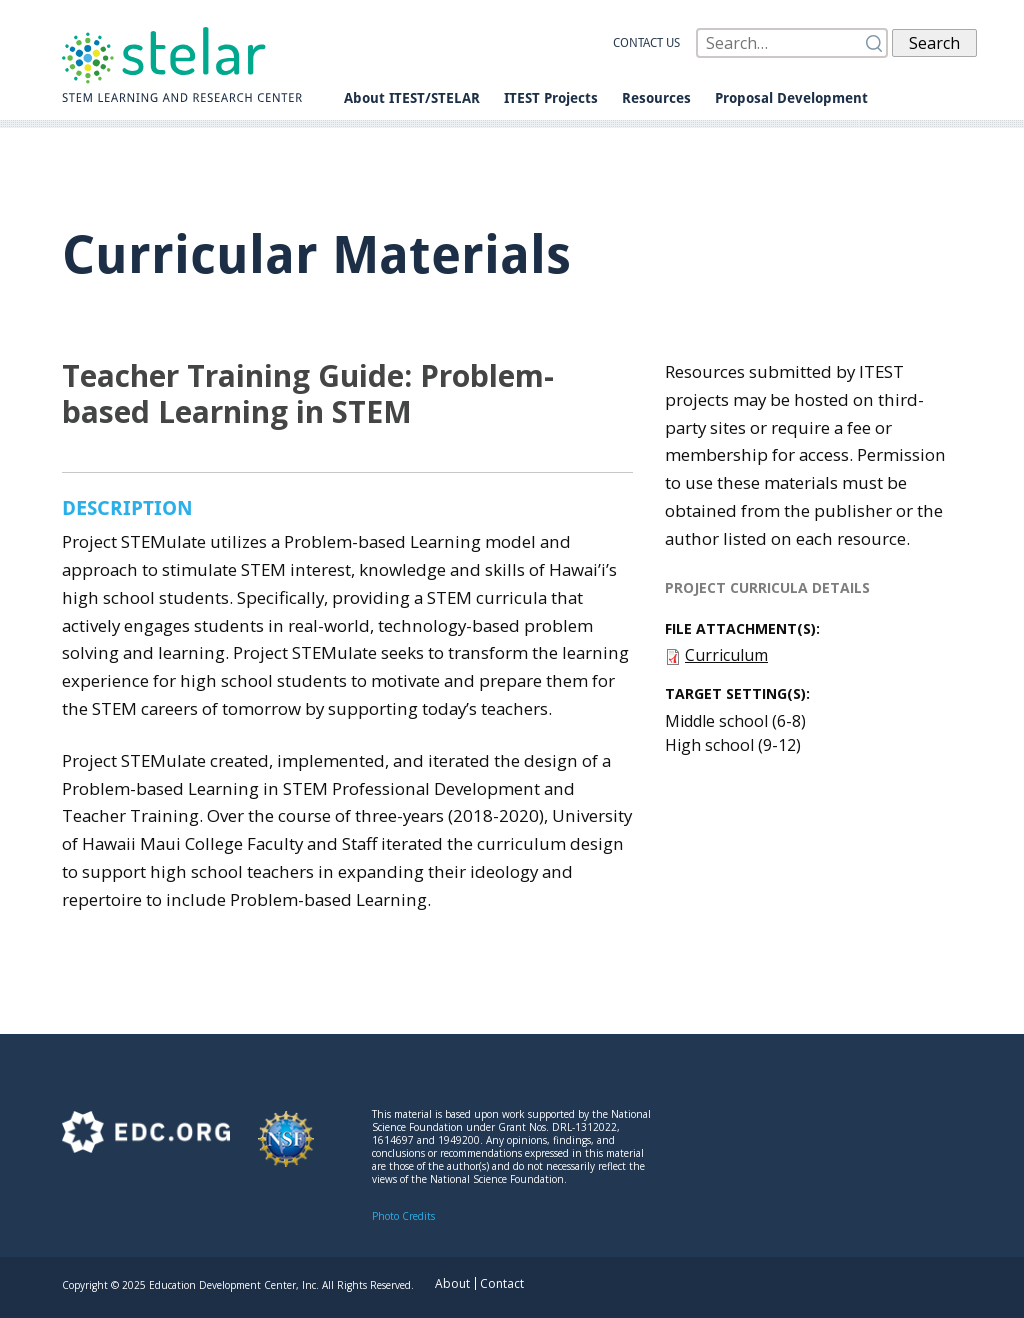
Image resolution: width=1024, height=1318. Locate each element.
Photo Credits (403, 1216)
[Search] (792, 43)
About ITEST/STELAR (412, 98)
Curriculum (726, 655)
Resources (656, 98)
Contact (502, 1283)
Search (934, 43)
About (452, 1283)
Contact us (646, 43)
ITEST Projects (551, 98)
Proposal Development (791, 98)
